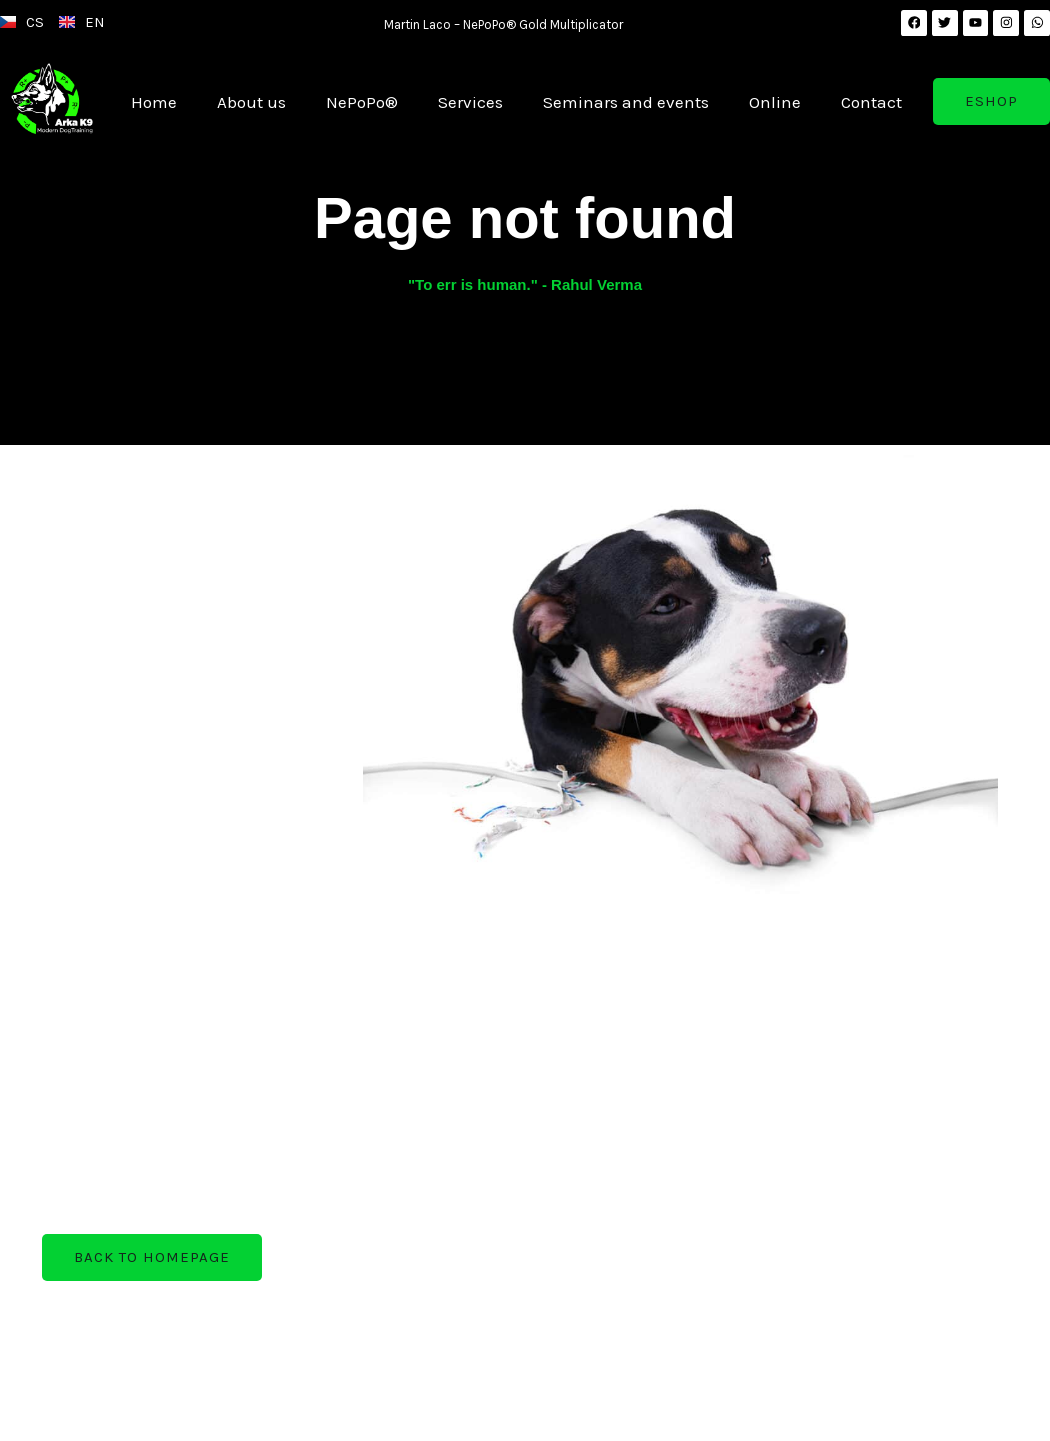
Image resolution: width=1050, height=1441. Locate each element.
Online (775, 102)
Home (154, 102)
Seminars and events (626, 102)
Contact (871, 102)
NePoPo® (362, 102)
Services (470, 102)
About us (251, 102)
